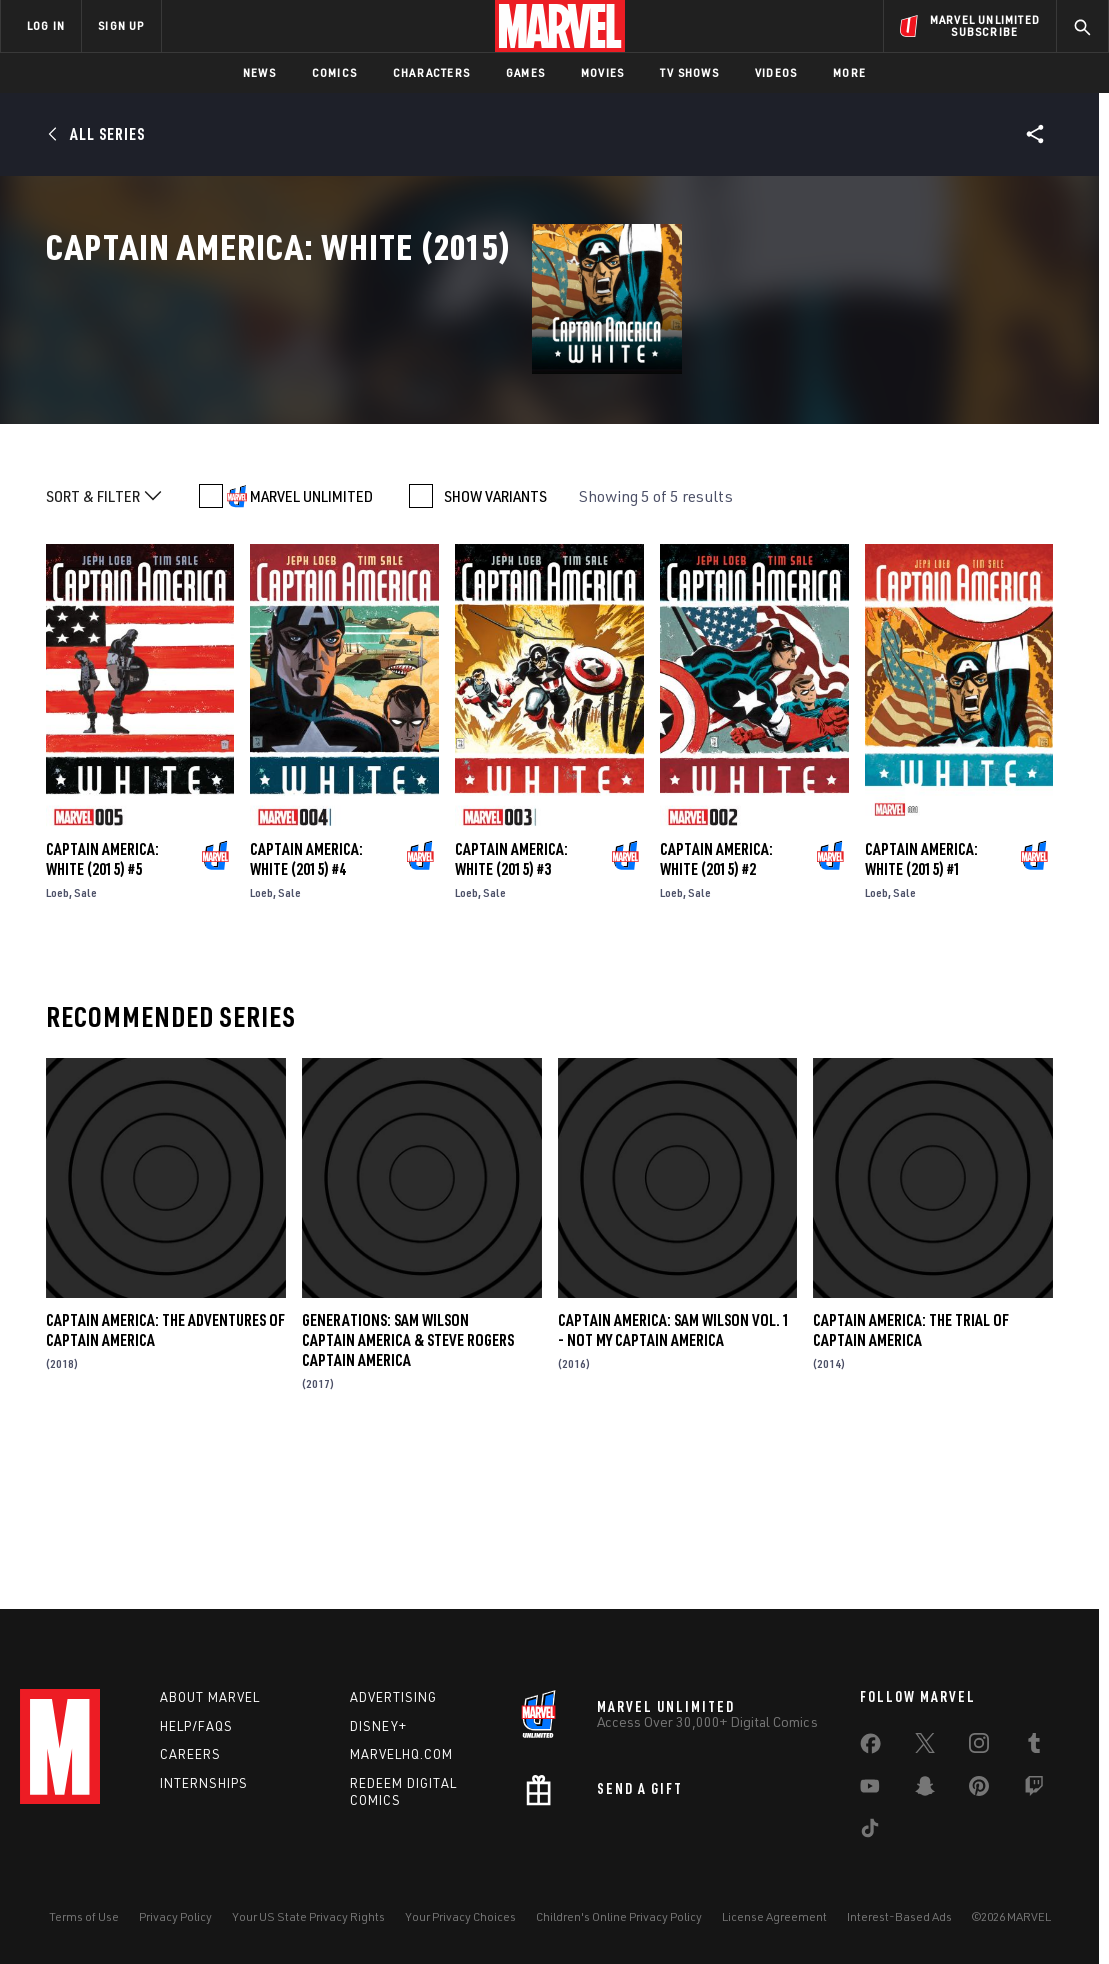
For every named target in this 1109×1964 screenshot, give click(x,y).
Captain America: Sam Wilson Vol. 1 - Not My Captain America (674, 1476)
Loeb (57, 1038)
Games (525, 72)
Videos (776, 72)
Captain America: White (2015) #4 (306, 1005)
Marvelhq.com (401, 1754)
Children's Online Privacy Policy (619, 1916)
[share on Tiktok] (870, 1832)
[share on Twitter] (925, 1747)
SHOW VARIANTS (495, 642)
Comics (334, 72)
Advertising (393, 1697)
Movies (602, 72)
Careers (190, 1754)
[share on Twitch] (1034, 1790)
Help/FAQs (196, 1726)
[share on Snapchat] (925, 1790)
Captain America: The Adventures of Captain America (165, 1476)
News (259, 72)
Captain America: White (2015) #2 (716, 1005)
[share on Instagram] (979, 1747)
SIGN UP (121, 25)
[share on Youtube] (870, 1790)
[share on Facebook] (870, 1748)
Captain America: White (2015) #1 (921, 1005)
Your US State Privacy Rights (308, 1916)
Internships (204, 1783)
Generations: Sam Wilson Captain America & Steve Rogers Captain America (408, 1486)
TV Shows (689, 72)
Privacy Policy (175, 1916)
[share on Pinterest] (979, 1790)
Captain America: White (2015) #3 (511, 1005)
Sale (85, 1038)
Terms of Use (84, 1916)
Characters (431, 72)
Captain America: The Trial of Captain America (911, 1476)
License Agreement (774, 1916)
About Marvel (210, 1697)
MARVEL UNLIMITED (311, 642)
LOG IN (46, 25)
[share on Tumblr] (1034, 1747)
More (849, 72)
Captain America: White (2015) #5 (102, 1005)
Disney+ (378, 1726)
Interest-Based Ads (899, 1916)
